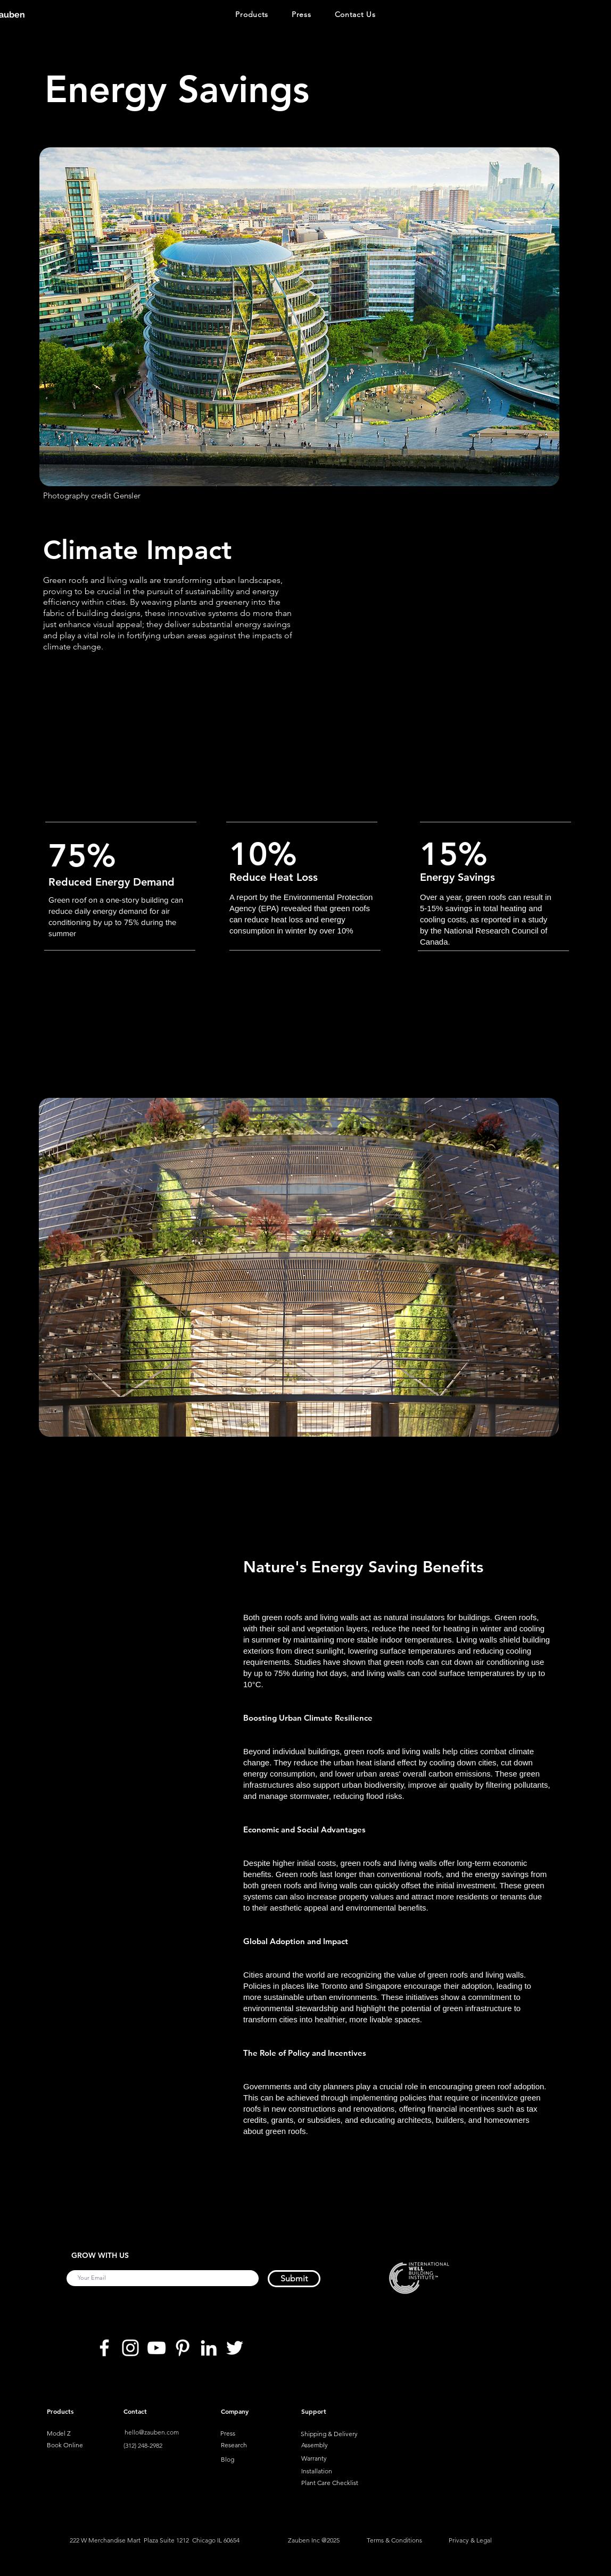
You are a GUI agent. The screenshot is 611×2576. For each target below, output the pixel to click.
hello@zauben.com (152, 2432)
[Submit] (294, 2278)
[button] (252, 15)
